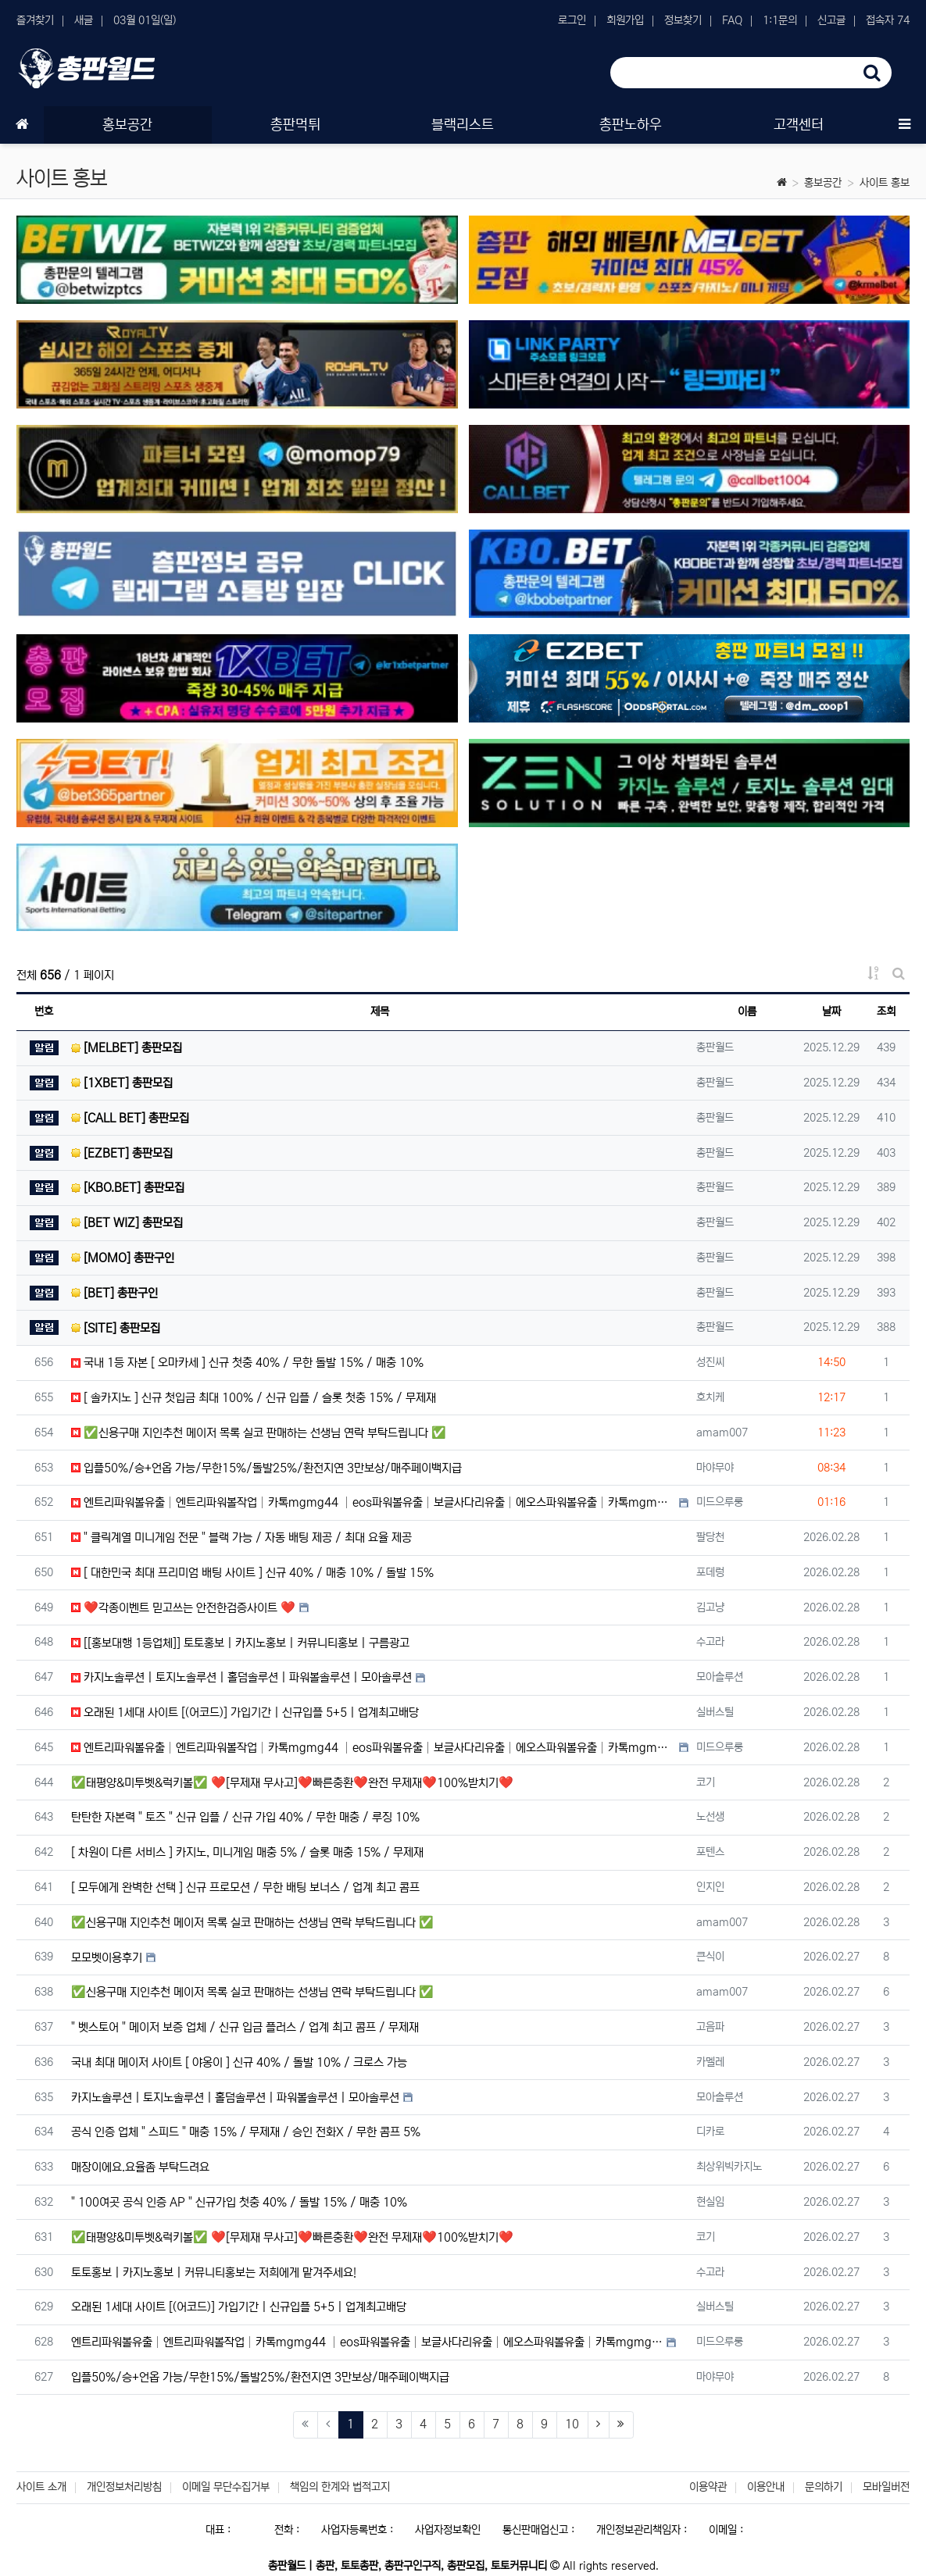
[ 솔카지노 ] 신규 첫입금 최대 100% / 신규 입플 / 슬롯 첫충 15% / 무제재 (253, 1397)
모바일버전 (886, 2487)
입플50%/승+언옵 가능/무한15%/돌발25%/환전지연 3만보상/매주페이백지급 (266, 1468)
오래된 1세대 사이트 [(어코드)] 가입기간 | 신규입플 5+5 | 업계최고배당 (245, 1712)
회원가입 (625, 20)
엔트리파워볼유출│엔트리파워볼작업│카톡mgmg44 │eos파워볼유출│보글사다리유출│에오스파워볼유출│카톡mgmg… (373, 1502)
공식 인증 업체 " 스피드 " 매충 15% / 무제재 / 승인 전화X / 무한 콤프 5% (245, 2132)
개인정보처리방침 (124, 2487)
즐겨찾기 (35, 20)
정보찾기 (683, 20)
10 (572, 2424)
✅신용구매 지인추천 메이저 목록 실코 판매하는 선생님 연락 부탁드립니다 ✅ (258, 1433)
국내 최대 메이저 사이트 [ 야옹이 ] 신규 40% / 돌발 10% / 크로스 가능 (239, 2062)
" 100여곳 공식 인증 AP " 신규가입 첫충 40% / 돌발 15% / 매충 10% (239, 2202)
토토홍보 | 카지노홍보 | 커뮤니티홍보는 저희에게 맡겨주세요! (213, 2272)
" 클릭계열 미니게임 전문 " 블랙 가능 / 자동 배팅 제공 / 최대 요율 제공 (241, 1537)
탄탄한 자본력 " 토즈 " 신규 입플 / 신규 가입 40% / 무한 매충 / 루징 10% (245, 1817)
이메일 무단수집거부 (226, 2487)
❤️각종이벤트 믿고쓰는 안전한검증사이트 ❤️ (183, 1607)
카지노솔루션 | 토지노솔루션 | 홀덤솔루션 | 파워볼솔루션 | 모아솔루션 (241, 1677)
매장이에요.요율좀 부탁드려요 (140, 2167)
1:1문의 (780, 20)
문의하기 (823, 2487)
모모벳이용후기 (106, 1957)
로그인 (572, 20)
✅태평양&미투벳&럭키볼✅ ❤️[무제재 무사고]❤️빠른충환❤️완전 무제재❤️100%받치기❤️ (292, 1782)
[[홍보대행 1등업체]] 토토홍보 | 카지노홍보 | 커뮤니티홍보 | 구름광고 (240, 1643)
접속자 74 (888, 20)
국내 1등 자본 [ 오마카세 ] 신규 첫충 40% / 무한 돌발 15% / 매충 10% (247, 1362)
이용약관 (708, 2487)
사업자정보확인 (448, 2530)
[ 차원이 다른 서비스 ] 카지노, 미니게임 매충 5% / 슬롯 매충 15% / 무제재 (247, 1852)
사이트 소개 (41, 2487)
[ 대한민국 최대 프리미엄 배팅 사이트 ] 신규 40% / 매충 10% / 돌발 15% (252, 1572)
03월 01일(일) (144, 20)
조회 (886, 1011)
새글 (83, 20)
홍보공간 (823, 183)
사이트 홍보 (885, 183)
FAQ (732, 20)
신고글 (831, 20)
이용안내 (766, 2487)
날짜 (831, 1011)
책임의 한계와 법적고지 (340, 2487)
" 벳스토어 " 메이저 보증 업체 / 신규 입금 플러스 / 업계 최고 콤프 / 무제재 (245, 2027)
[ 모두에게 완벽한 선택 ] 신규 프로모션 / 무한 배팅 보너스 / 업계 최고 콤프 (245, 1887)
